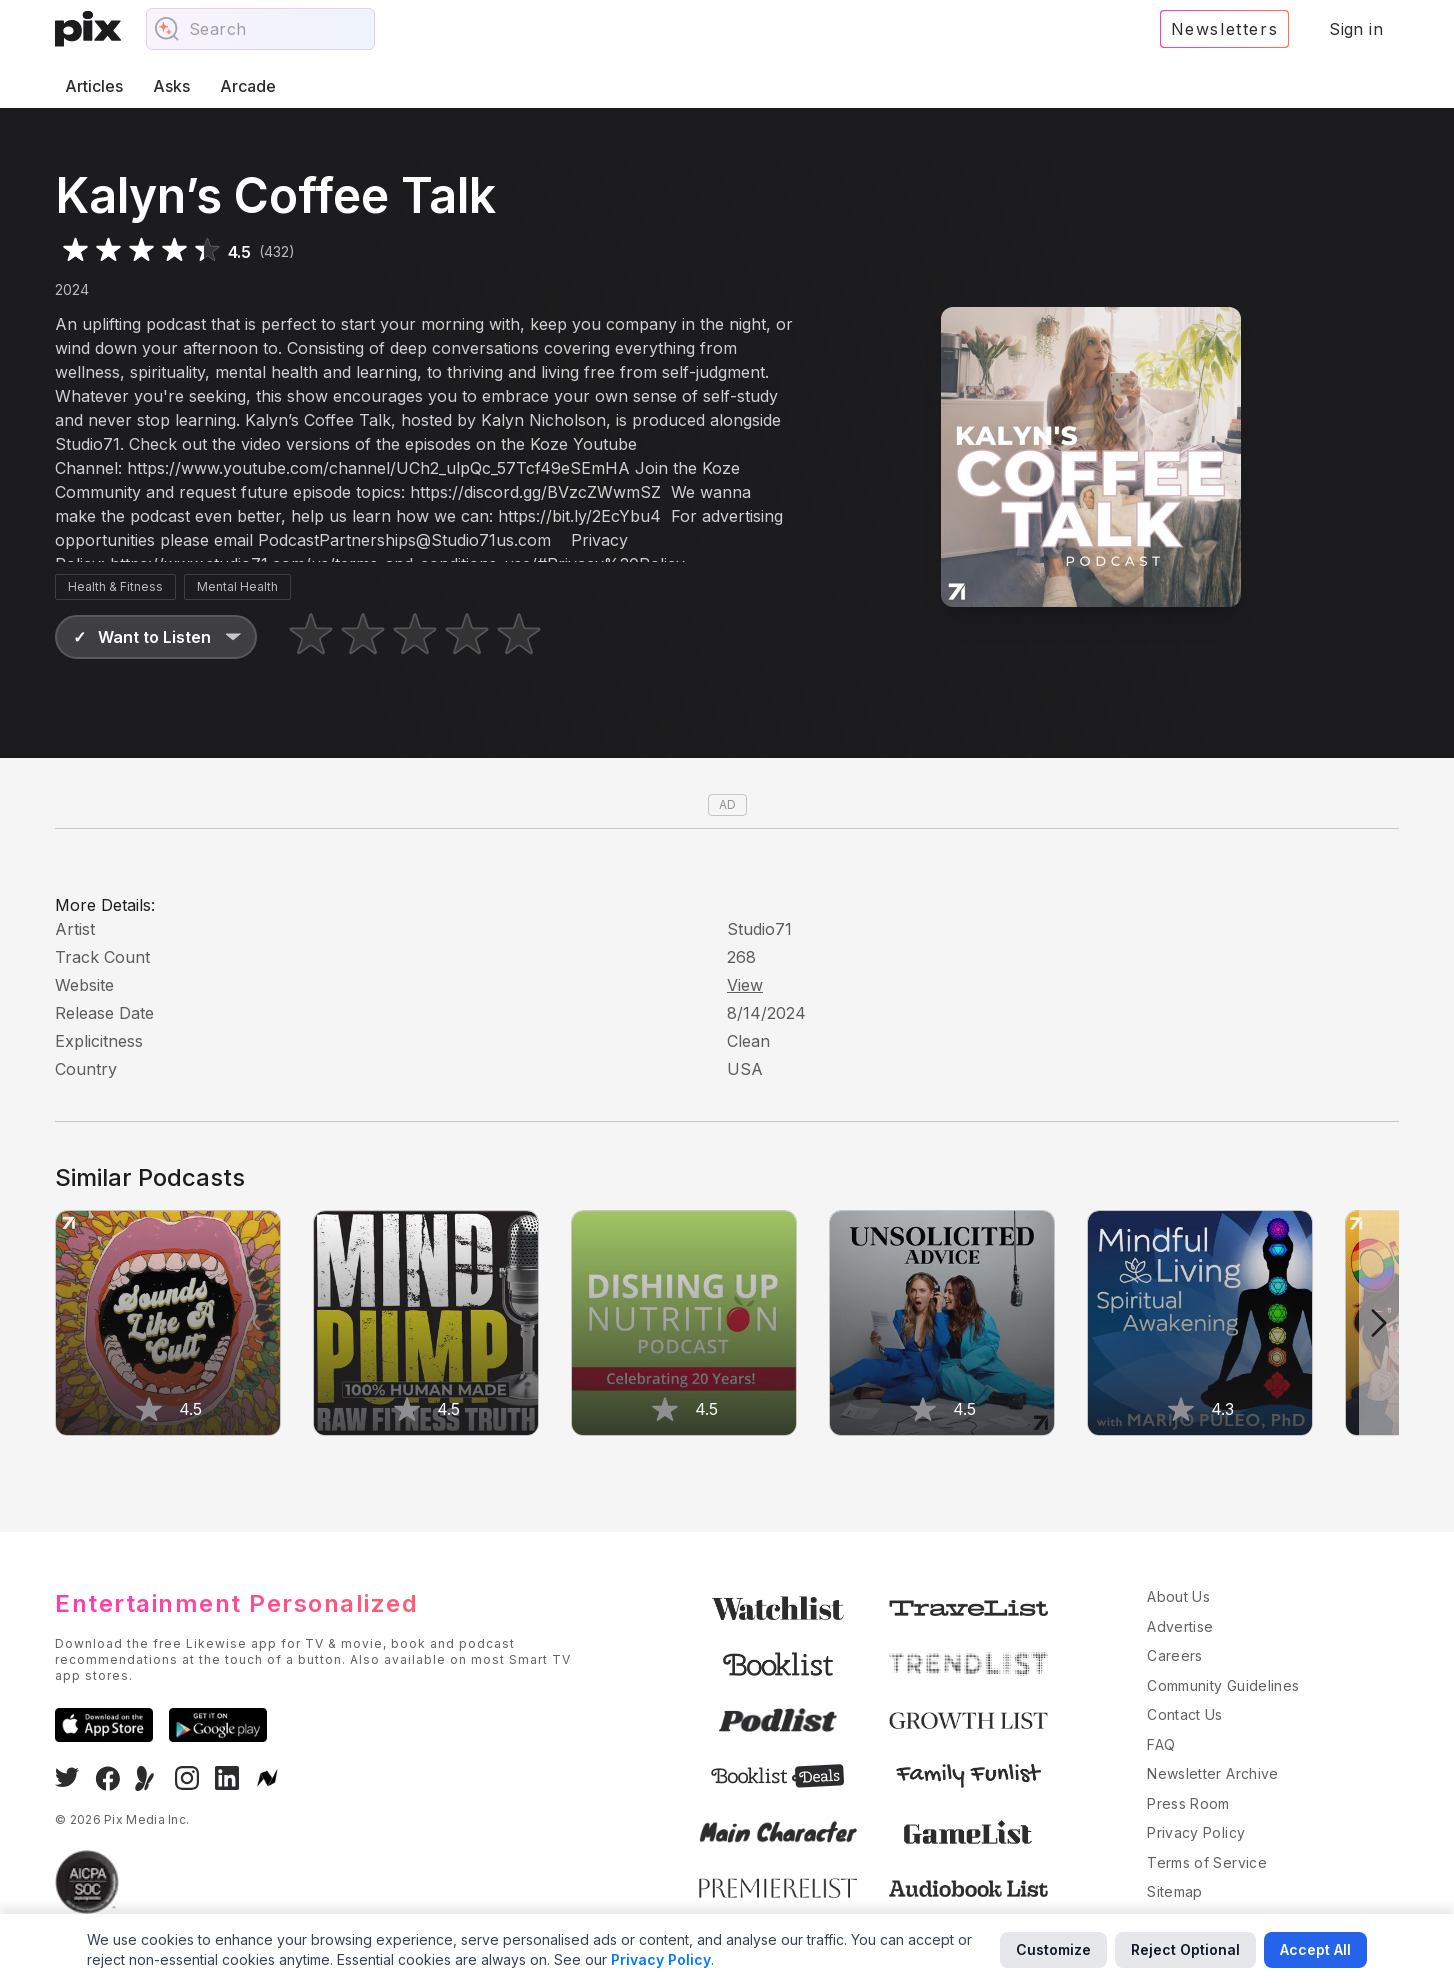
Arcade (248, 86)
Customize (1053, 1949)
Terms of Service (1207, 1862)
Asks (171, 86)
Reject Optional (1185, 1949)
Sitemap (1174, 1891)
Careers (1174, 1655)
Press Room (1188, 1803)
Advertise (1180, 1626)
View (745, 985)
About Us (1178, 1596)
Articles (94, 86)
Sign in (1356, 29)
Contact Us (1185, 1714)
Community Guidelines (1223, 1685)
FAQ (1161, 1744)
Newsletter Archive (1212, 1773)
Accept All (1315, 1949)
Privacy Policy (1196, 1832)
